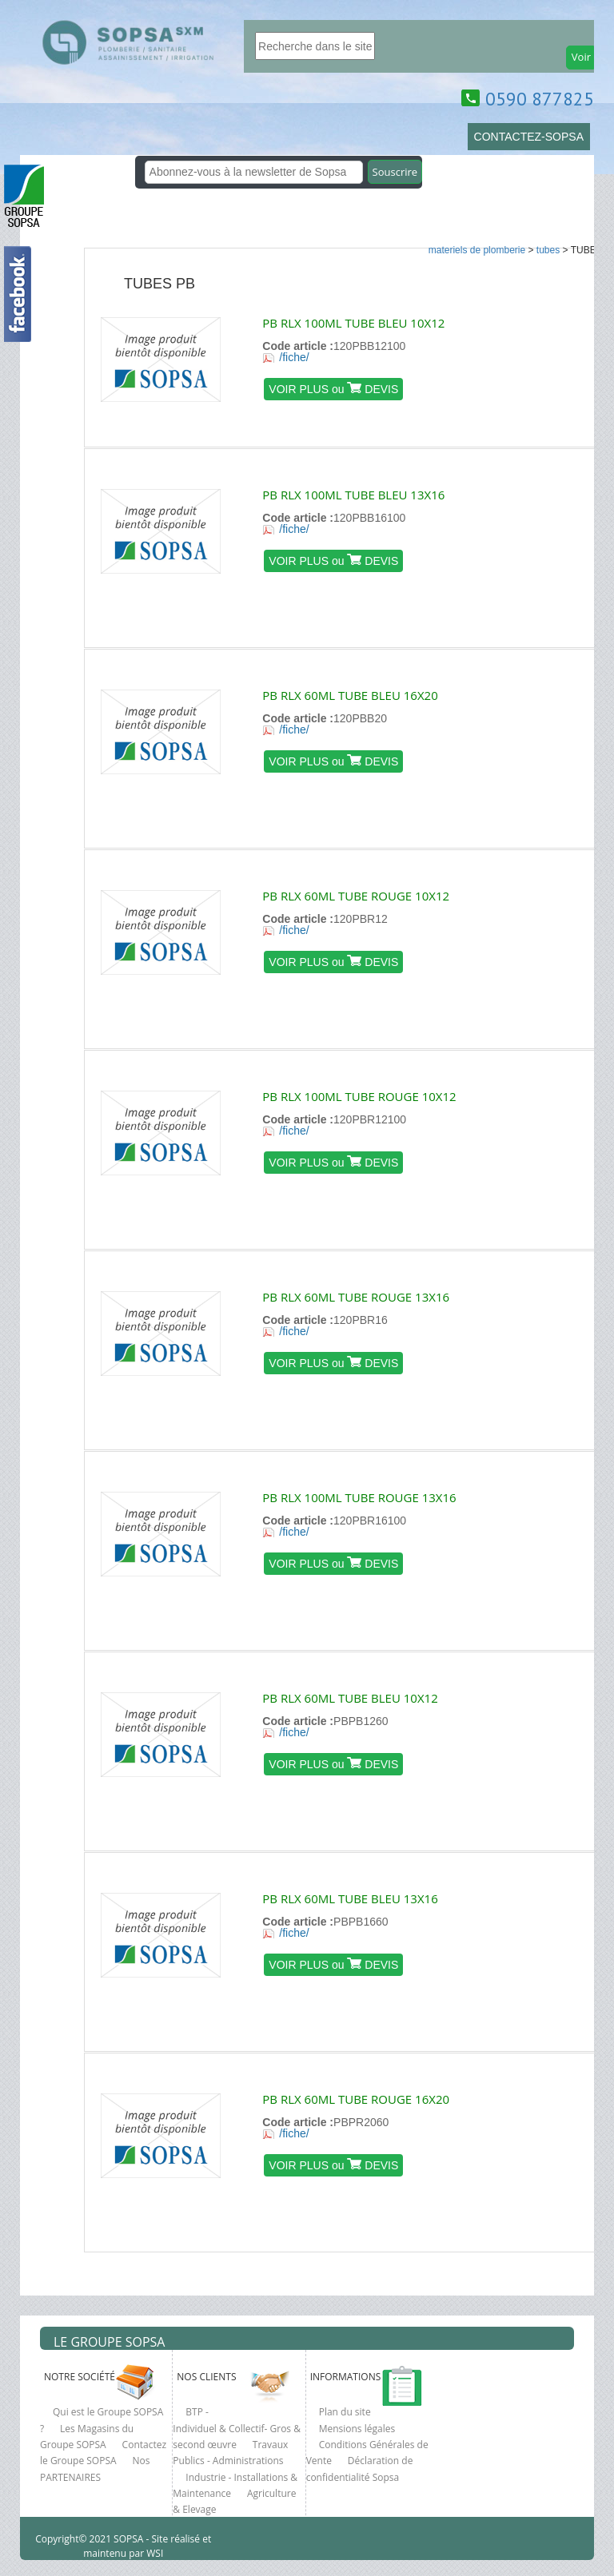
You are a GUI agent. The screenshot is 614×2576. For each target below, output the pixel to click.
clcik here (594, 823)
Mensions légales (357, 2428)
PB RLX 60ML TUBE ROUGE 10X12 (355, 896)
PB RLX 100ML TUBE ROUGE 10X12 (359, 1096)
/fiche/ (294, 357)
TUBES (548, 250)
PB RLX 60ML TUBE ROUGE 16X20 (355, 2099)
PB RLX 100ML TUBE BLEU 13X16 (353, 495)
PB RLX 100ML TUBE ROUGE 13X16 (359, 1497)
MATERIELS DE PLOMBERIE (477, 250)
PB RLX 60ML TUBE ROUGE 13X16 (355, 1297)
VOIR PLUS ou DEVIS (333, 389)
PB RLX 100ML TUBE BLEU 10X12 (353, 323)
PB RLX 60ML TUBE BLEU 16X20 (349, 695)
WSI (153, 2553)
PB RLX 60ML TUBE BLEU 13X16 (349, 1898)
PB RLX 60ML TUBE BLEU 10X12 (349, 1698)
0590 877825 (539, 98)
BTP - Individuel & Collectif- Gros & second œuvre (237, 2428)
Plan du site (345, 2412)
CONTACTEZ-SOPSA (529, 136)
